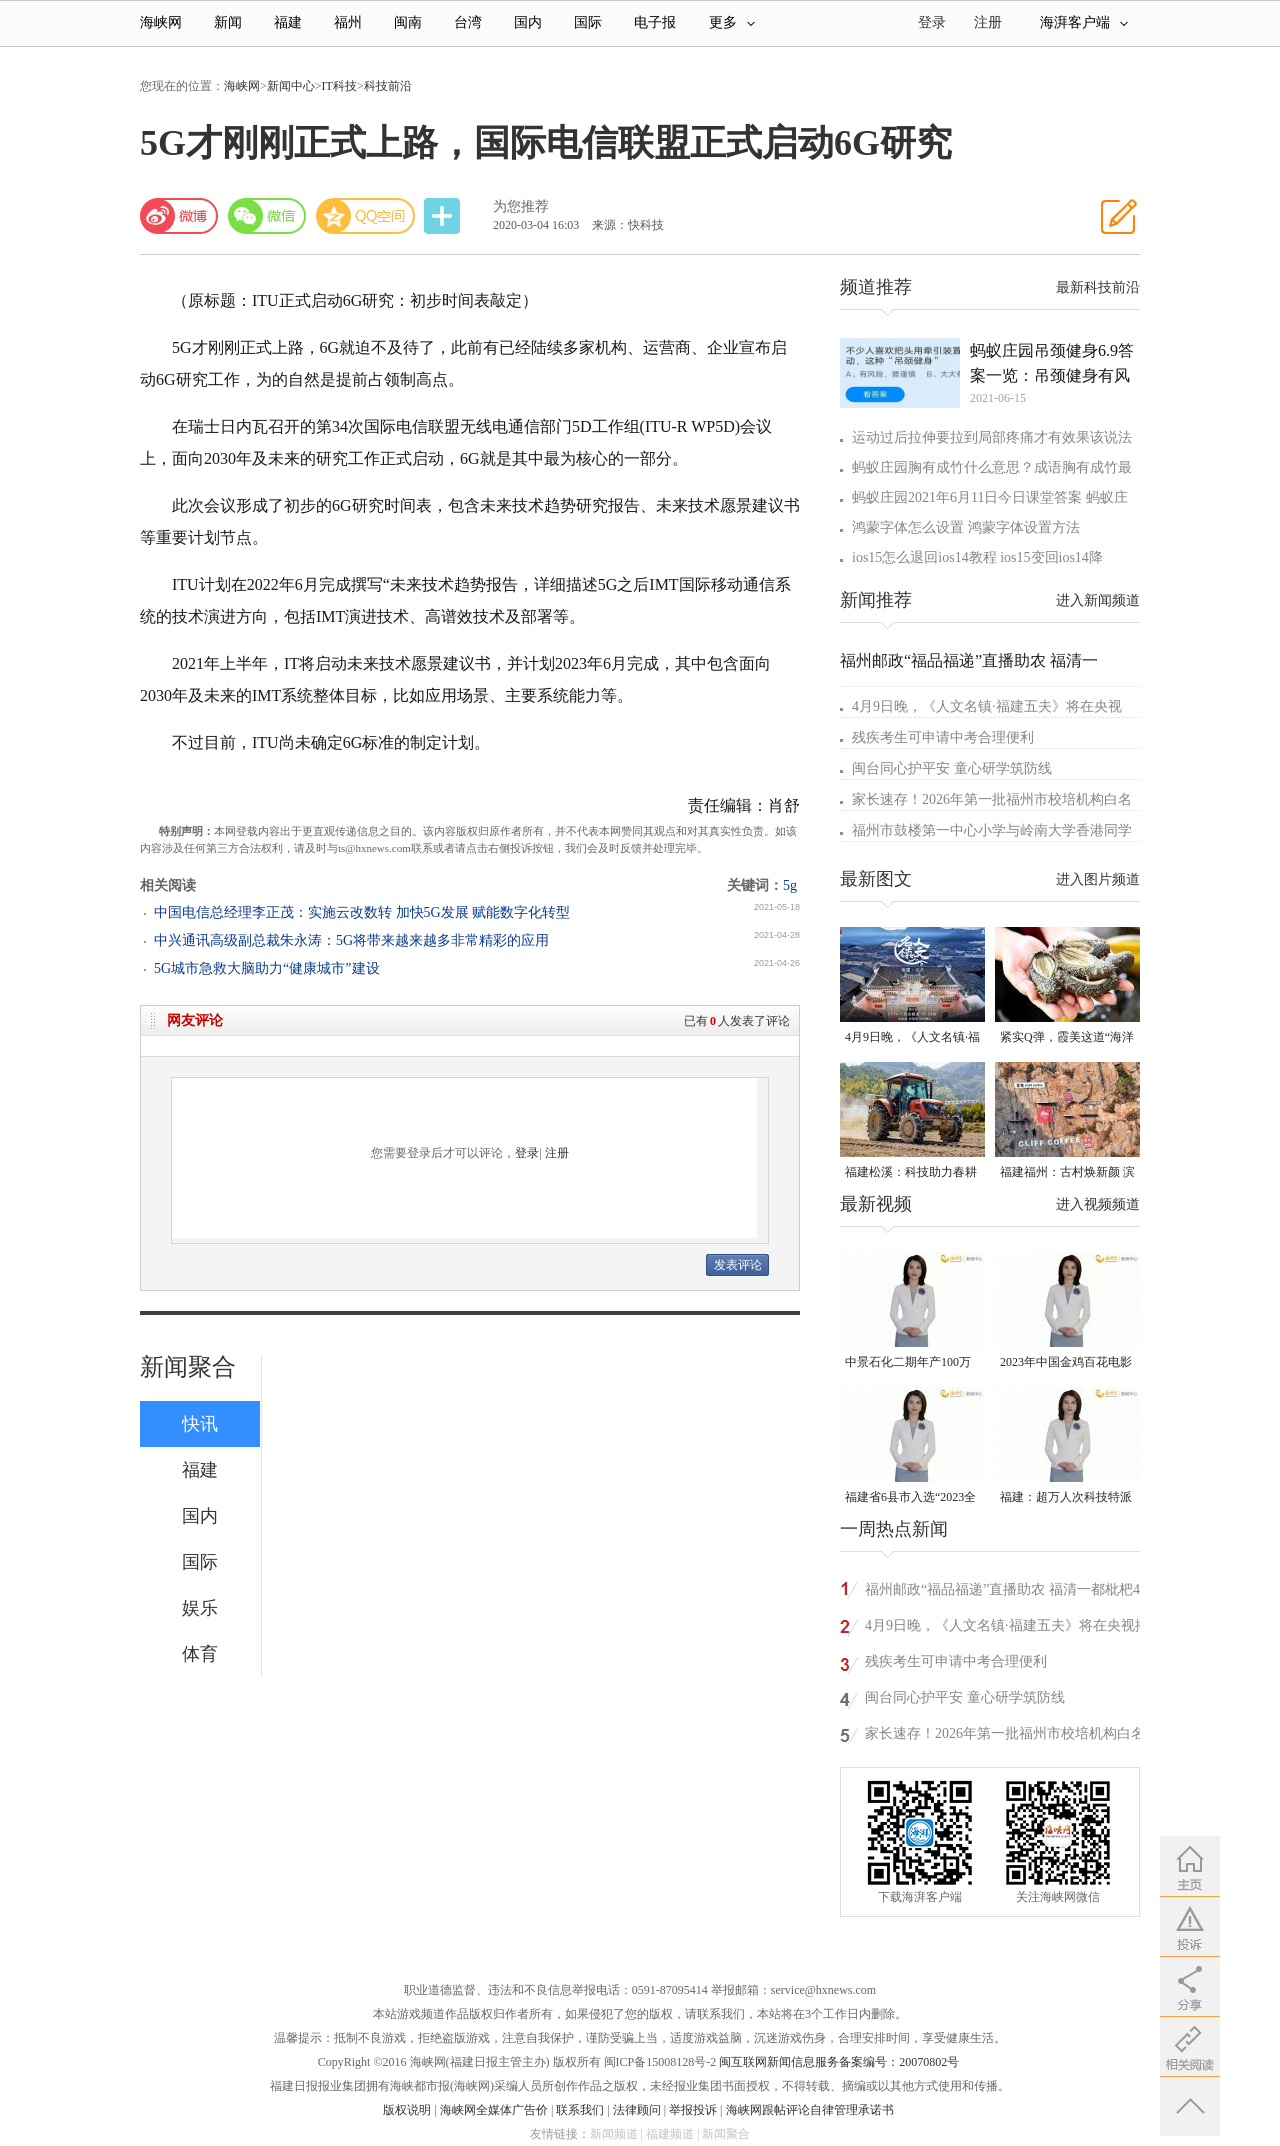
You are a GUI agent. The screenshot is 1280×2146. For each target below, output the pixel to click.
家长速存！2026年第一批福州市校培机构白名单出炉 (1005, 1736)
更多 (732, 22)
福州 (348, 22)
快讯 (200, 1424)
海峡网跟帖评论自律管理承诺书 (810, 2110)
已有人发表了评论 (737, 1021)
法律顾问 (637, 2110)
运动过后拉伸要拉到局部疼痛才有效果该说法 (992, 437)
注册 (988, 22)
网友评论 (195, 1020)
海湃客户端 (1084, 22)
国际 (588, 22)
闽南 (408, 22)
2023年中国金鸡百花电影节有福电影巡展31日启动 (1066, 1363)
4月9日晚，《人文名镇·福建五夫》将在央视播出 (912, 1038)
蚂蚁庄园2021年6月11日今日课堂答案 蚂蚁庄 (990, 497)
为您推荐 (521, 206)
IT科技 (339, 86)
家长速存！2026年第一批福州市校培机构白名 (992, 799)
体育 (200, 1654)
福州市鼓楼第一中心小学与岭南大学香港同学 (992, 830)
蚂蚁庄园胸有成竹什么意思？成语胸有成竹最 (992, 467)
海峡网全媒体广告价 (494, 2110)
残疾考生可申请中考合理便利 (943, 737)
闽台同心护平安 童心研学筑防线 (952, 768)
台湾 (468, 22)
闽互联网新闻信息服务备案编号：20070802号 (839, 2062)
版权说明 (407, 2110)
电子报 (655, 22)
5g (790, 885)
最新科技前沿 (1098, 287)
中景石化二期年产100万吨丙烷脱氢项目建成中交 (911, 1363)
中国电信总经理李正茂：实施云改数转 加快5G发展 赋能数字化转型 (362, 912)
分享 (444, 216)
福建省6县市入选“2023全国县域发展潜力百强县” (910, 1498)
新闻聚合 (188, 1367)
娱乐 (200, 1608)
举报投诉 (693, 2110)
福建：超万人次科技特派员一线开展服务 (1066, 1498)
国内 (528, 22)
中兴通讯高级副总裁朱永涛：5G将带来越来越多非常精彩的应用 (351, 940)
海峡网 (161, 22)
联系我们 (580, 2110)
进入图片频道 (1098, 879)
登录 (527, 1153)
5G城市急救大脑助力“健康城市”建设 (267, 968)
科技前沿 (388, 86)
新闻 (228, 22)
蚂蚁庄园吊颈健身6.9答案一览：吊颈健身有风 (1052, 363)
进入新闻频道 (1098, 600)
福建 (288, 22)
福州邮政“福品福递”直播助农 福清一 (969, 660)
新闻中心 (291, 86)
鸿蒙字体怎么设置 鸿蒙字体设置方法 (966, 527)
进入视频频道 (1098, 1204)
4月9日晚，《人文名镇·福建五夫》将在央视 (987, 706)
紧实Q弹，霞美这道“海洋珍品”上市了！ (1067, 1038)
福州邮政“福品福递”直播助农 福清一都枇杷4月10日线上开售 (1009, 1592)
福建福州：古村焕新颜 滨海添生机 (1067, 1173)
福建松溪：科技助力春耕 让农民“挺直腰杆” (911, 1173)
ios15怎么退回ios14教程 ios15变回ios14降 (977, 557)
